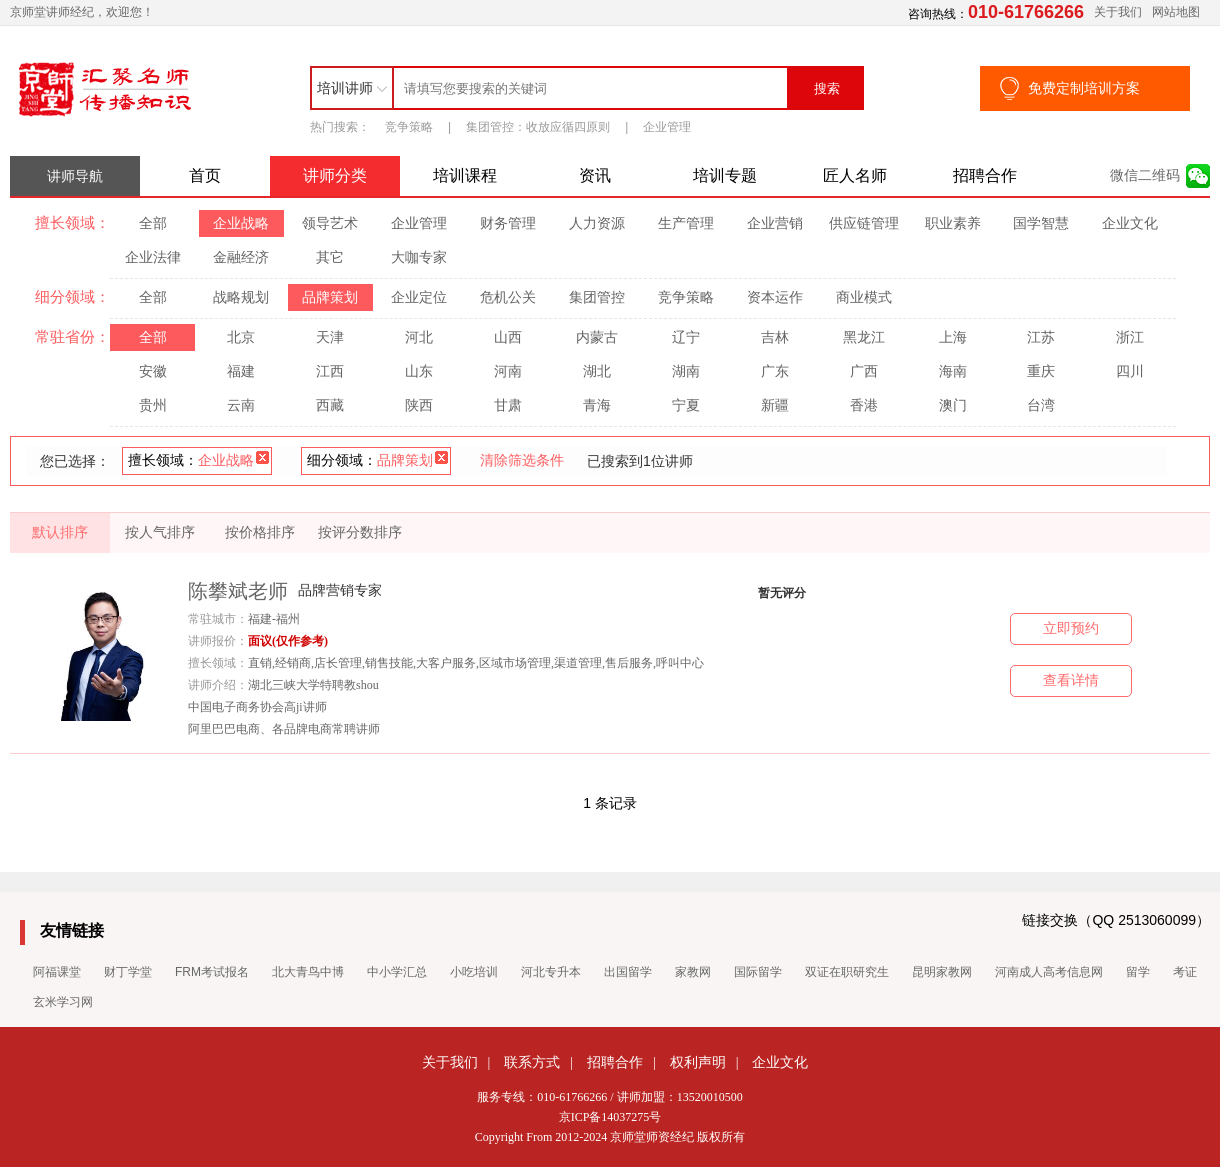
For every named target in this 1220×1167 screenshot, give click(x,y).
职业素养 (953, 223)
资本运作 (775, 297)
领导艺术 (330, 223)
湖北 (597, 371)
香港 (864, 405)
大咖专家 (419, 257)
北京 (241, 337)
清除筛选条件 (522, 460)
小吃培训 (474, 972)
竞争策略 (409, 127)
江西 (330, 371)
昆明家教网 (942, 972)
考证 (1185, 972)
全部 (153, 223)
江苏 (1041, 337)
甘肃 (508, 405)
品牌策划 (330, 297)
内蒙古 (597, 337)
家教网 (693, 972)
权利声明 (698, 1062)
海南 (953, 371)
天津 (330, 337)
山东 (419, 371)
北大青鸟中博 (308, 972)
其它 (330, 257)
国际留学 (758, 972)
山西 (508, 337)
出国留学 (628, 972)
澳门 (953, 405)
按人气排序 (160, 532)
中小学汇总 (397, 972)
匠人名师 (855, 175)
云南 (241, 405)
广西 (864, 371)
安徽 (153, 371)
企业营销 (775, 223)
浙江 (1130, 337)
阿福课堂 (57, 972)
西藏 (330, 405)
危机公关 (508, 297)
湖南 (686, 371)
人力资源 (597, 223)
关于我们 (1118, 12)
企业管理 (667, 127)
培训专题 (725, 175)
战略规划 (241, 297)
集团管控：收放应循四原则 (538, 127)
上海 (953, 337)
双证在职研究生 (847, 972)
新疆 (775, 405)
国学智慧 (1041, 223)
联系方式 (532, 1062)
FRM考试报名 (212, 972)
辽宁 (686, 337)
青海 (597, 405)
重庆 (1041, 371)
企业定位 (419, 297)
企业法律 (153, 257)
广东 (775, 371)
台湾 (1041, 405)
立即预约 (1071, 628)
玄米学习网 (63, 1002)
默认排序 (60, 532)
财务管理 (508, 223)
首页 (205, 175)
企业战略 (241, 223)
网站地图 (1176, 12)
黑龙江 (864, 337)
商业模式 (864, 297)
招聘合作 (985, 175)
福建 (241, 371)
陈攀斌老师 (238, 591)
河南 (508, 371)
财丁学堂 (128, 972)
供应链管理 (864, 223)
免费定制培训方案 (1084, 88)
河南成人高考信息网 (1049, 972)
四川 (1130, 371)
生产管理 (686, 223)
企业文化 (1130, 223)
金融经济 (241, 257)
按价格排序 (260, 532)
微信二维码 (1145, 175)
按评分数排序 (360, 532)
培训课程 (465, 175)
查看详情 (1071, 680)
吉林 (775, 337)
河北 (419, 337)
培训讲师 (345, 88)
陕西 (419, 405)
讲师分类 (335, 175)
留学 (1138, 972)
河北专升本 (551, 972)
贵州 (153, 405)
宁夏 (686, 405)
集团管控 (597, 297)
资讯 (595, 175)
